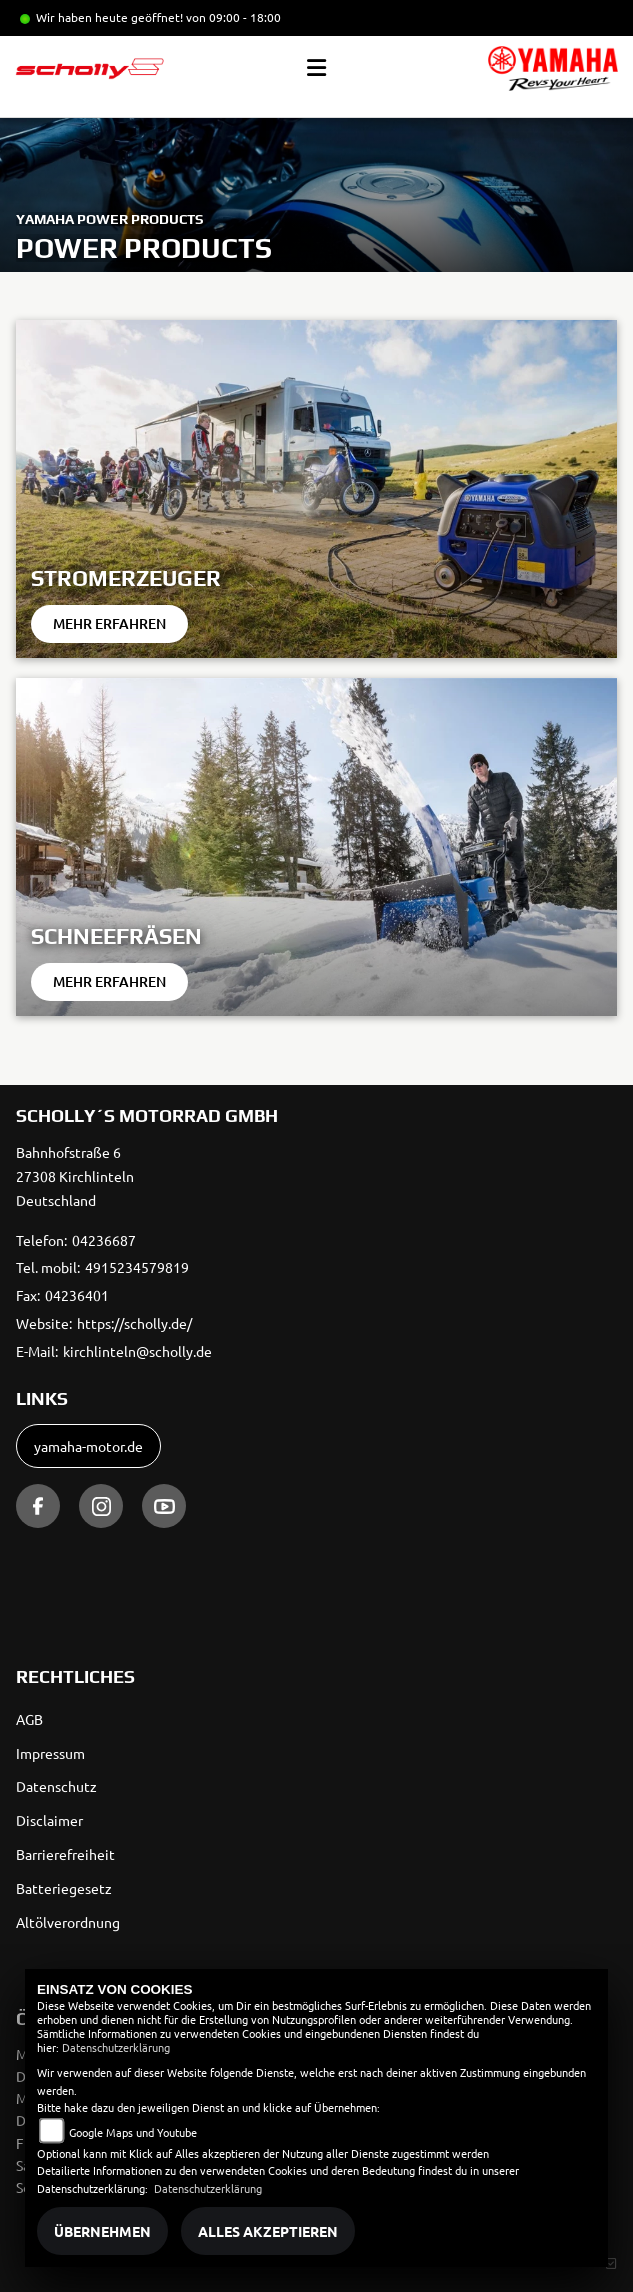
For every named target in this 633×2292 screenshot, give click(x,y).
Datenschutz (56, 1786)
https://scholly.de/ (134, 1323)
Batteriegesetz (64, 1888)
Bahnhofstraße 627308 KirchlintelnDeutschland (75, 1176)
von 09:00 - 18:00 (233, 17)
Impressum (50, 1753)
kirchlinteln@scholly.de (137, 1351)
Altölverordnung (68, 1922)
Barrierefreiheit (65, 1854)
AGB (29, 1719)
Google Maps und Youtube (133, 2132)
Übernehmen (102, 2231)
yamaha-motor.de (88, 1446)
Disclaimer (49, 1820)
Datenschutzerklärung (116, 2047)
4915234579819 (137, 1267)
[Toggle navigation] (316, 68)
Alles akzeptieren (268, 2231)
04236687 (104, 1240)
